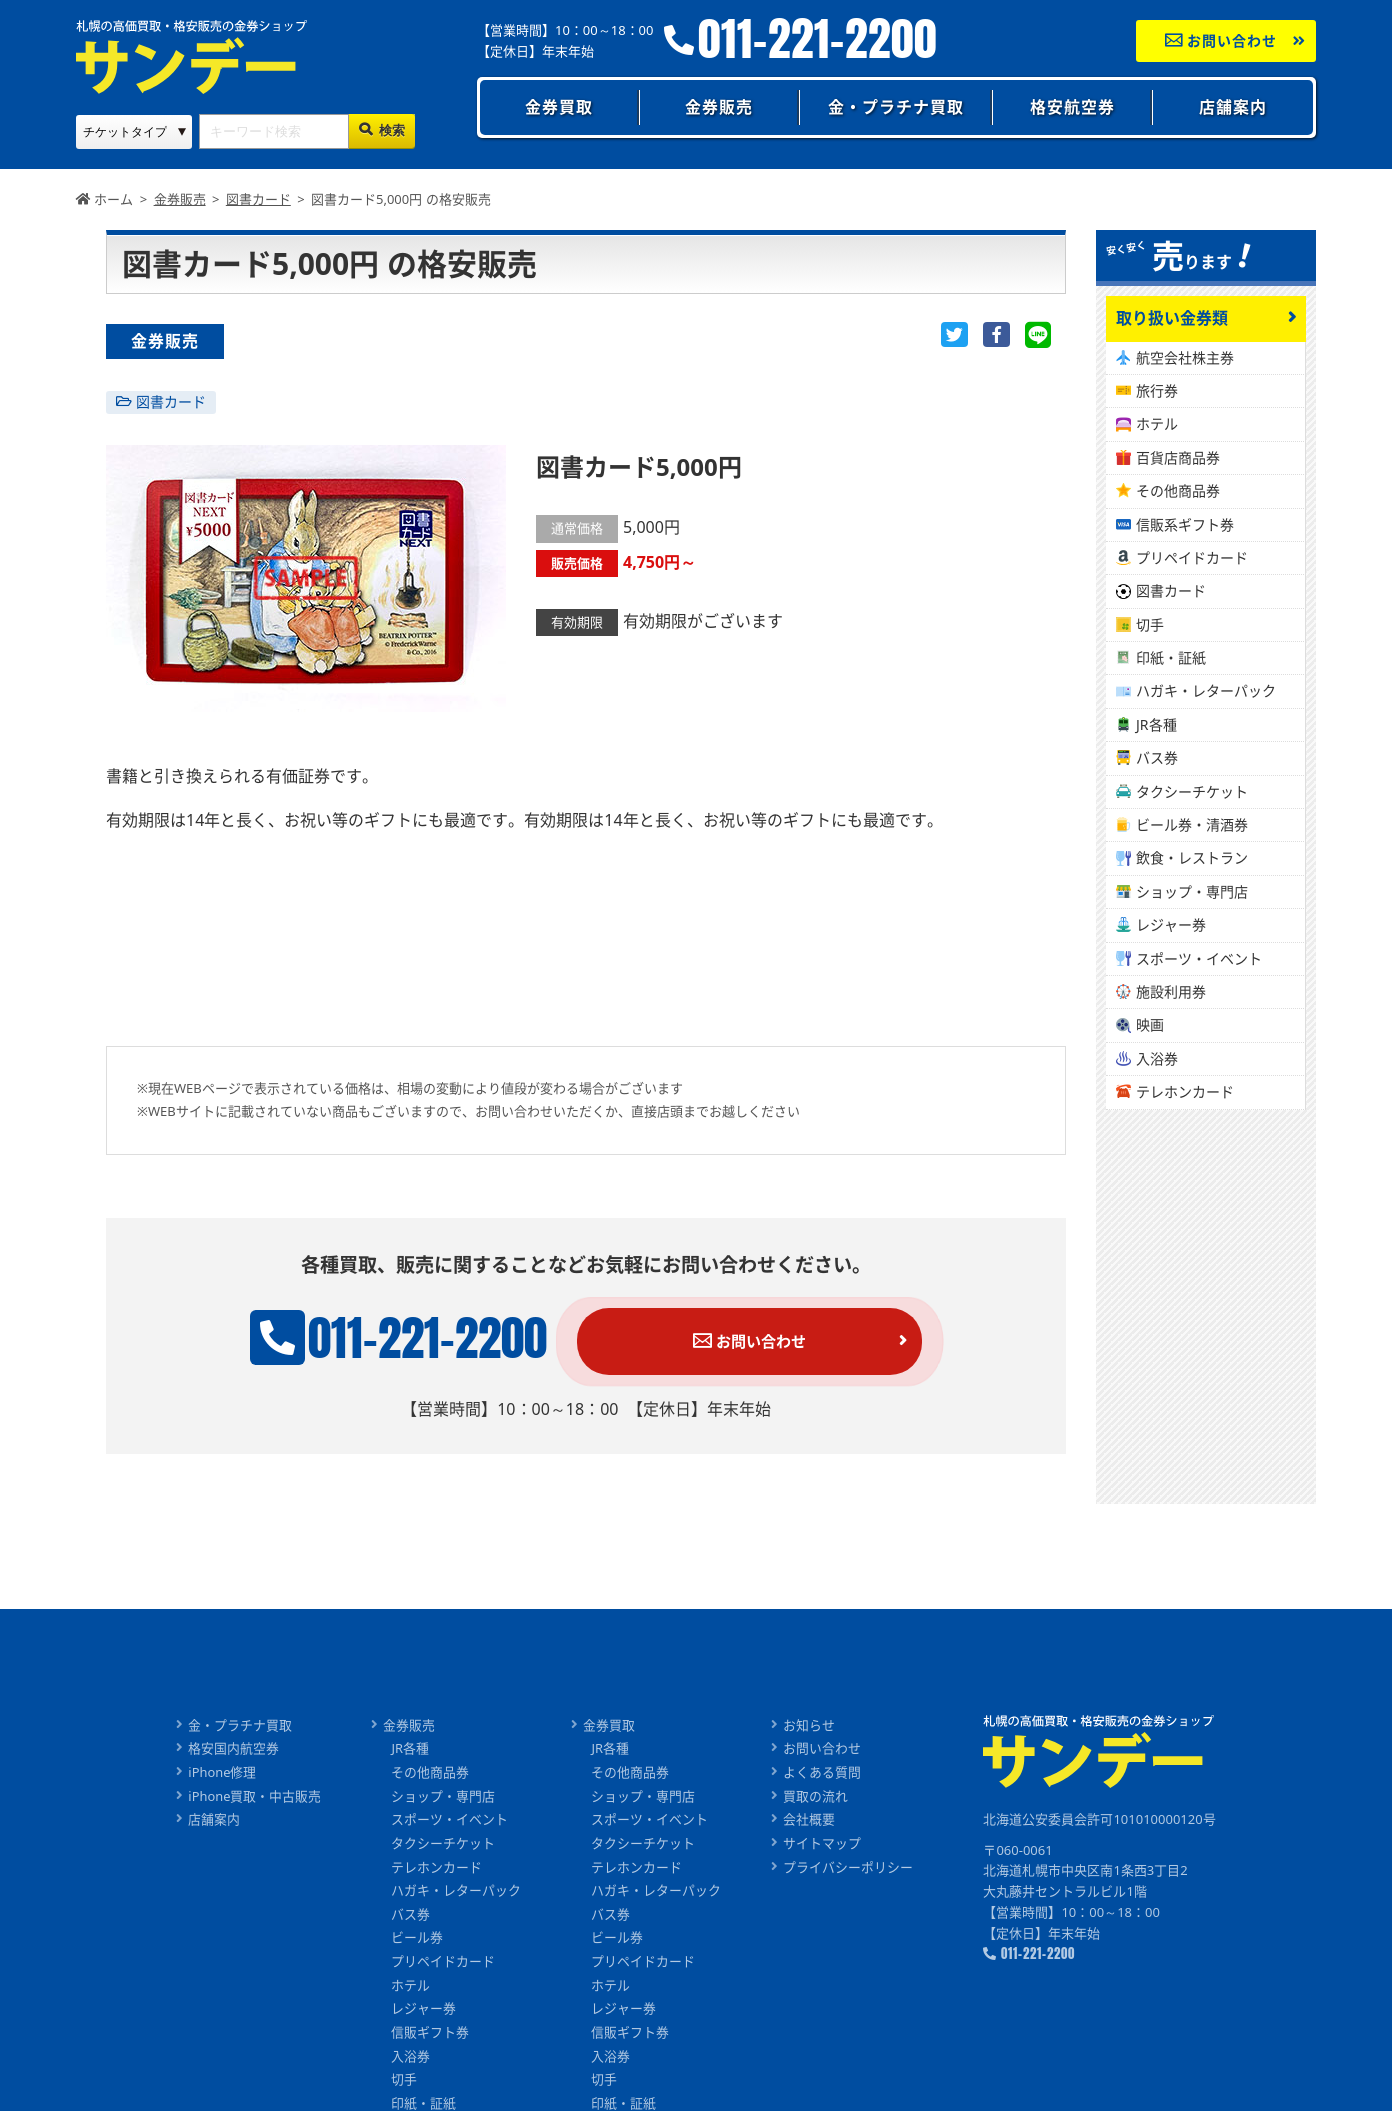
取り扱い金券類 (1172, 318)
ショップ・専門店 (1192, 891)
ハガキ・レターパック (1206, 690)
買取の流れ (816, 1798)
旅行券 (1157, 390)
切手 (1150, 624)
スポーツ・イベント (1199, 958)
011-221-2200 (817, 39)
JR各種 (1156, 724)
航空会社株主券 (1185, 357)
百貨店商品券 (1178, 457)
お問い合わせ (1221, 40)
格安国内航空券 (233, 1750)
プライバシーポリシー (849, 1869)
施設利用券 (1171, 991)
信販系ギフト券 (1185, 524)
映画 (1150, 1024)
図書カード (171, 401)
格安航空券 (1072, 107)
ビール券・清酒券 (1192, 824)
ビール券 (418, 1941)
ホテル (1157, 423)
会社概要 (810, 1821)
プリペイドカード (1192, 557)
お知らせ (810, 1726)
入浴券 (1157, 1058)
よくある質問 (823, 1774)
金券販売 (719, 107)
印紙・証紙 (1171, 657)
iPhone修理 (222, 1774)
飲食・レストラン (1192, 857)
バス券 (1157, 757)
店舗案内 (1233, 107)
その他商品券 (1178, 490)
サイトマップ (823, 1845)
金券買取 (559, 107)
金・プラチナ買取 (896, 107)
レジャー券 (1171, 924)
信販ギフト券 (431, 2036)
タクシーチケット (1192, 791)
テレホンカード (1185, 1091)
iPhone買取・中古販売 (254, 1798)
